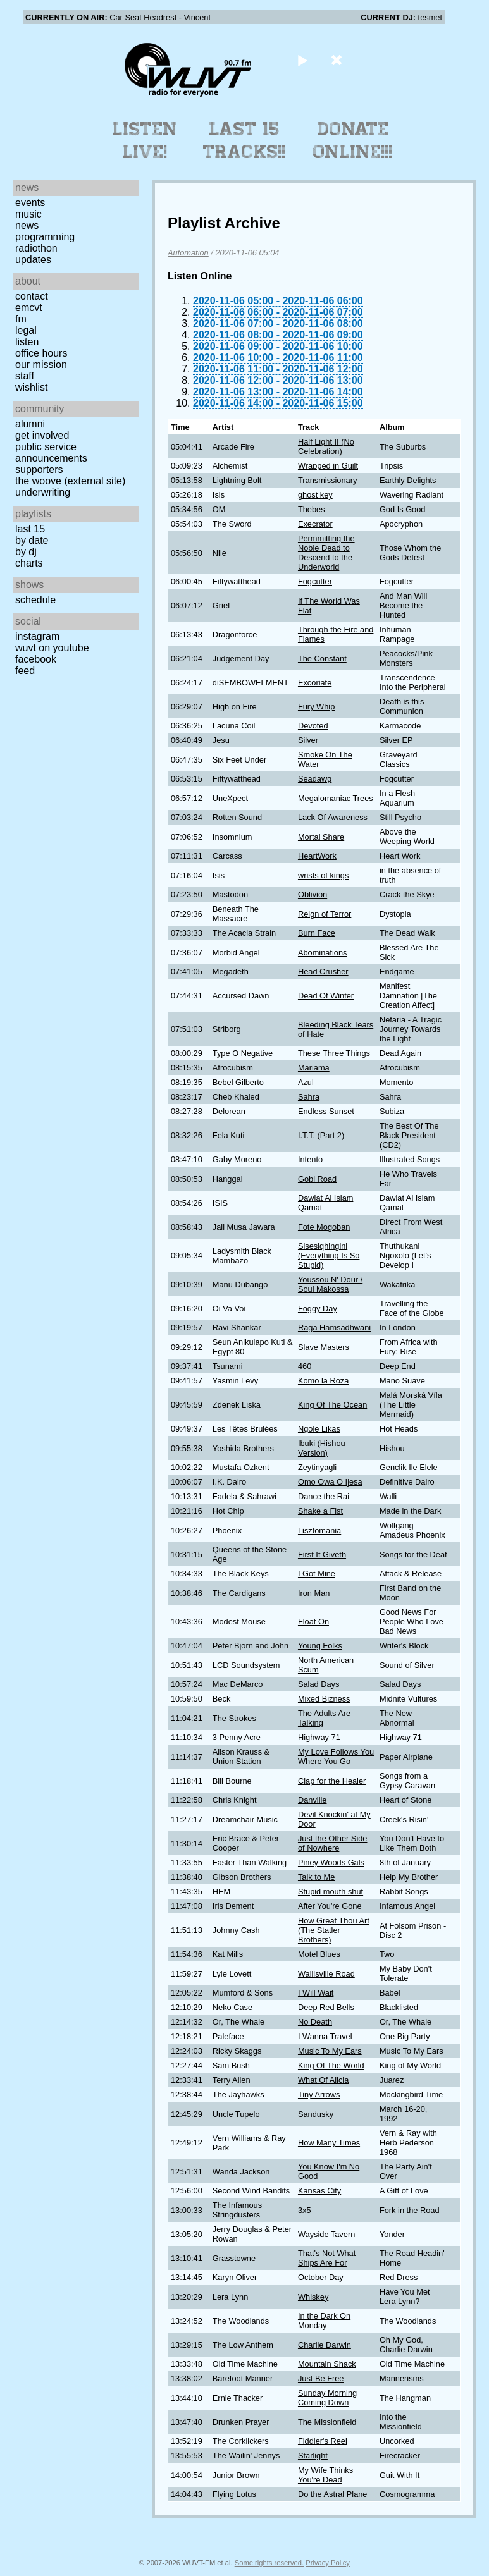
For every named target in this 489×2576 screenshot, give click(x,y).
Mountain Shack (327, 2364)
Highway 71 (319, 1737)
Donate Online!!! (353, 140)
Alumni (30, 424)
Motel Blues (319, 1954)
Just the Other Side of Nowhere (333, 1843)
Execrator (315, 524)
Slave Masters (323, 1347)
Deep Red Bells (326, 2007)
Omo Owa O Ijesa (330, 1482)
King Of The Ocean (332, 1404)
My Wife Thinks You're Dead (325, 2474)
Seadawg (314, 778)
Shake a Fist (320, 1511)
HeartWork (317, 856)
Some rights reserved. (269, 2563)
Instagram (37, 636)
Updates (33, 259)
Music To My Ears (330, 2051)
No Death (315, 2022)
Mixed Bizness (324, 1698)
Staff (24, 376)
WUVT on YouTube (52, 647)
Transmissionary (327, 480)
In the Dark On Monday (324, 2320)
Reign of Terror (324, 914)
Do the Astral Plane (333, 2494)
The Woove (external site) (70, 480)
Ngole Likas (319, 1428)
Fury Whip (316, 706)
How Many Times (329, 2142)
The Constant (322, 658)
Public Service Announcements (51, 452)
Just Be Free (321, 2378)
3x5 (304, 2210)
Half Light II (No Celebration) (326, 446)
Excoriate (314, 682)
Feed (25, 670)
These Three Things (334, 1053)
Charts (29, 563)
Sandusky (315, 2114)
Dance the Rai (323, 1496)
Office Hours (41, 353)
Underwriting (42, 492)
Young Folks (320, 1645)
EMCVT (28, 307)
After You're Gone (330, 1906)
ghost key (315, 495)
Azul (306, 1082)
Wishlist (31, 387)
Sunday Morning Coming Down (327, 2397)
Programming (45, 236)
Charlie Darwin (324, 2345)
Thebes (311, 509)
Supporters (39, 469)
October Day (321, 2277)
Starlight (313, 2455)
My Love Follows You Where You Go (336, 1756)
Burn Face (316, 933)
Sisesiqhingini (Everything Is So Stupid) (328, 1255)
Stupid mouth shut (330, 1891)
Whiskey (313, 2297)
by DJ (26, 551)
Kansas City (319, 2190)
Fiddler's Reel (322, 2441)
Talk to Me (316, 1877)
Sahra (308, 1096)
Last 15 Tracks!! (244, 140)
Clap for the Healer (332, 1781)
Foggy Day (317, 1308)
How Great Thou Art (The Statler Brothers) (333, 1930)
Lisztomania (319, 1530)
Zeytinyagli (317, 1467)
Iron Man (314, 1593)
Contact (31, 296)
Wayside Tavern (326, 2234)
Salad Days (318, 1684)
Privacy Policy (328, 2563)
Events (30, 202)
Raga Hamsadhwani (334, 1327)
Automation (188, 252)
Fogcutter (315, 581)
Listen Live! (145, 140)
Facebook (35, 659)
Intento (310, 1159)
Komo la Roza (323, 1380)
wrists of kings (323, 875)
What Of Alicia (323, 2080)
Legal (26, 330)
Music (28, 214)
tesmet (430, 17)
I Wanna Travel (325, 2036)
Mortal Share (321, 837)
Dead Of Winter (326, 995)
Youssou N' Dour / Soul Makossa (330, 1284)
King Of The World (331, 2065)
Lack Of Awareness (333, 817)
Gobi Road (317, 1179)
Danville (312, 1800)
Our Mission (41, 364)
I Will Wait (315, 1992)
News (27, 225)
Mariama (314, 1067)
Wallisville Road (326, 1973)
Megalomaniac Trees (335, 798)
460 (304, 1366)
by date (31, 540)
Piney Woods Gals (331, 1862)
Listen (27, 341)
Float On (313, 1621)
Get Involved (42, 435)
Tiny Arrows (319, 2094)
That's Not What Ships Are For (327, 2257)
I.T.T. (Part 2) (321, 1135)
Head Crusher (323, 971)
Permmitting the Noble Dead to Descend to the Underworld (326, 553)
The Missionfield (327, 2422)
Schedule (35, 599)
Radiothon (36, 248)
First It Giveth (322, 1554)
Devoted (313, 725)
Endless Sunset (326, 1111)
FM (21, 319)
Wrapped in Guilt (328, 465)
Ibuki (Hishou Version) (321, 1447)
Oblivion (312, 894)
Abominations (322, 952)
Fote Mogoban (324, 1227)
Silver (308, 740)
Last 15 (30, 529)
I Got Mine (316, 1573)
